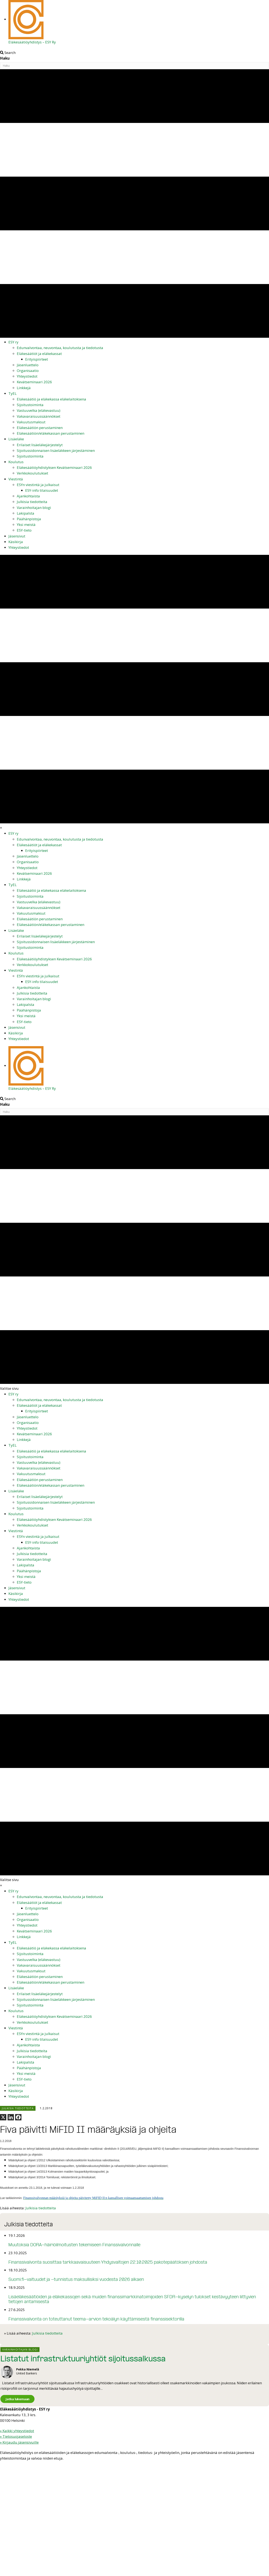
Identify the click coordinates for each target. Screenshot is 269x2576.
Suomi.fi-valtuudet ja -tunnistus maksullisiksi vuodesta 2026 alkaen (76, 2280)
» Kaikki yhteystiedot (17, 2430)
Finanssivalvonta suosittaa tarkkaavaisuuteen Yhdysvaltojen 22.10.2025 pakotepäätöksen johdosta (107, 2262)
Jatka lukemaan (17, 2399)
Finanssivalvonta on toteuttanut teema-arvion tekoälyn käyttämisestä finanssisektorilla (96, 2319)
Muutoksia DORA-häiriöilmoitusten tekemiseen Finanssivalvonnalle (74, 2245)
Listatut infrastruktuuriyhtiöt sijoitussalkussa (83, 2359)
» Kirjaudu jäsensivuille (19, 2442)
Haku (5, 58)
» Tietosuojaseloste (16, 2436)
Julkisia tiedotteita (40, 2208)
